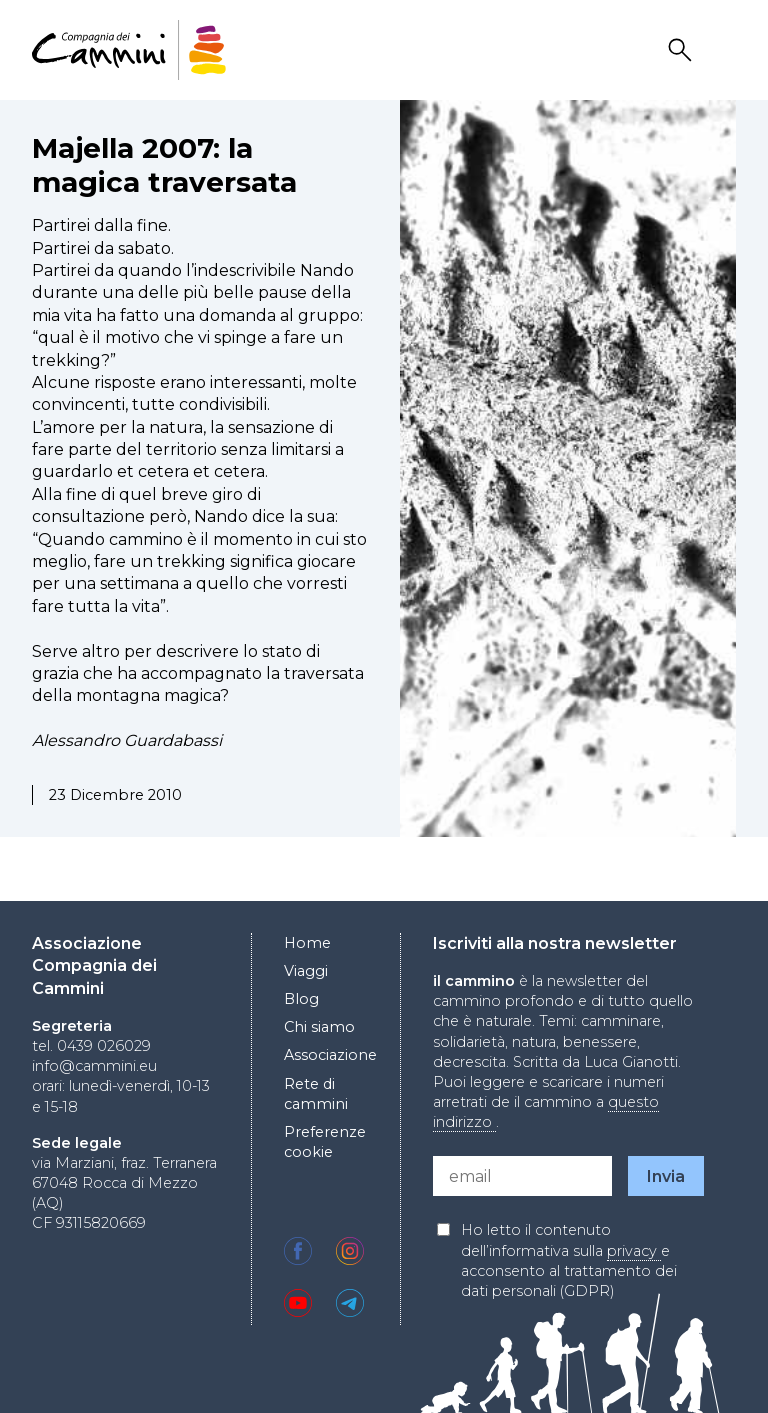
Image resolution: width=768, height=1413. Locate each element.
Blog (301, 999)
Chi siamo (319, 1027)
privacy (634, 1251)
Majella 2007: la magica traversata (164, 165)
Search (683, 50)
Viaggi (306, 971)
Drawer (723, 50)
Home (307, 943)
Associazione (330, 1055)
